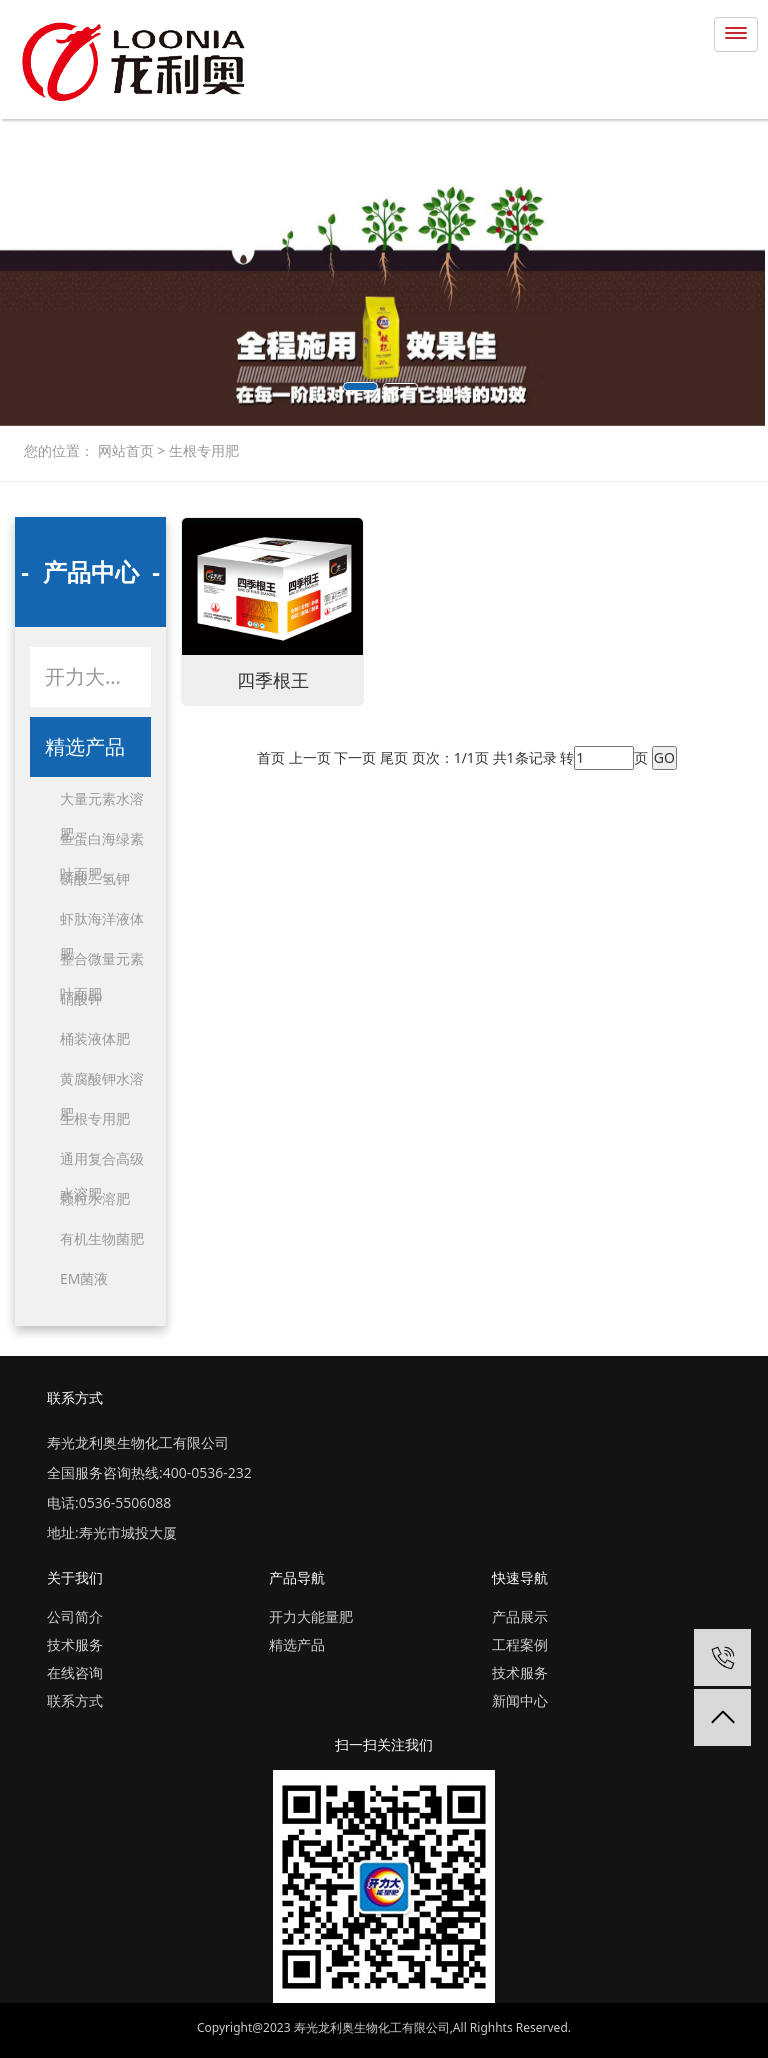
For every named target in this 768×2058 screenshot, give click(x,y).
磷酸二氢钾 (95, 878)
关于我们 (75, 1577)
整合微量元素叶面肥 (102, 962)
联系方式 (75, 1700)
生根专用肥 (202, 450)
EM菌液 (84, 1278)
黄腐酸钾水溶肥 (102, 1082)
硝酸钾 (81, 998)
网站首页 (128, 450)
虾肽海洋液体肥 (102, 922)
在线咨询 (75, 1672)
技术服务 (75, 1644)
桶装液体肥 (95, 1038)
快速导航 (520, 1577)
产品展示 (520, 1616)
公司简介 (75, 1616)
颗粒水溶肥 (95, 1198)
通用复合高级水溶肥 (102, 1162)
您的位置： (59, 450)
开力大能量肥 (98, 676)
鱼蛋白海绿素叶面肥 (102, 842)
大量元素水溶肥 (102, 802)
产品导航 (297, 1577)
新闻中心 (520, 1700)
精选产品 (85, 746)
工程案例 (520, 1644)
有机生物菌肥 (102, 1238)
